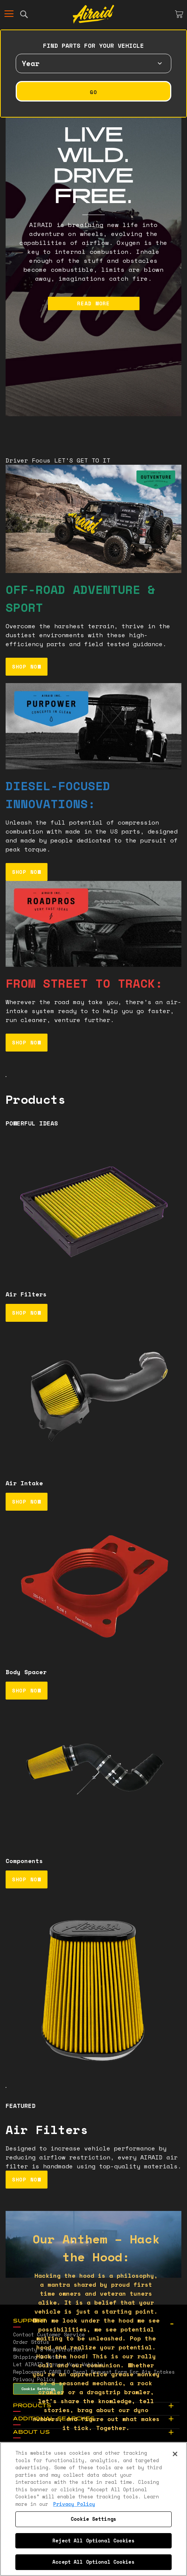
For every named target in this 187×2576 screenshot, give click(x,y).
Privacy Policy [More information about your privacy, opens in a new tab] (74, 2504)
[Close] (175, 2454)
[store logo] (93, 14)
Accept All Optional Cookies (93, 2562)
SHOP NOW (26, 666)
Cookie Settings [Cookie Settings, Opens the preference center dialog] (93, 2519)
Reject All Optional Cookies (93, 2540)
